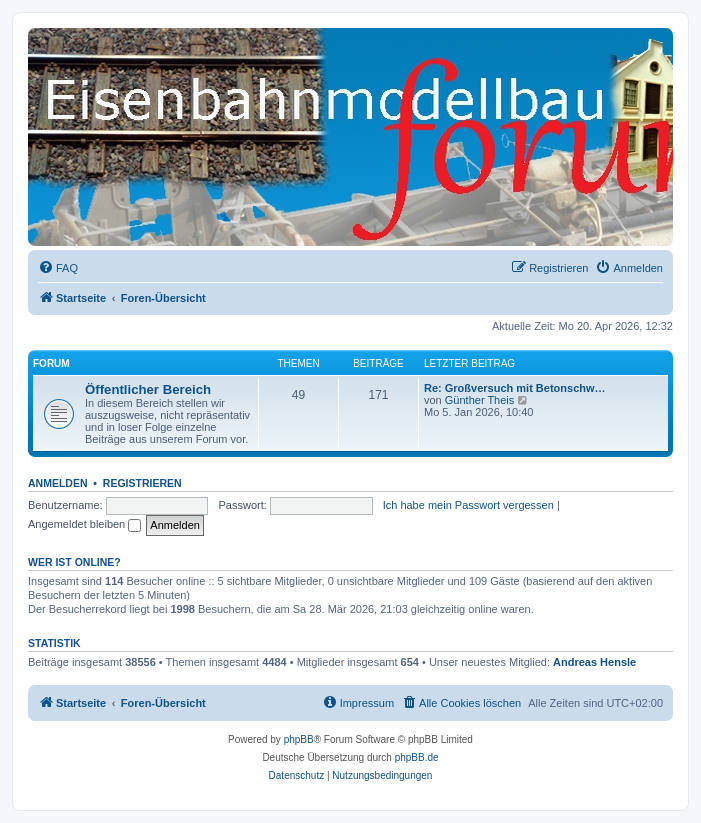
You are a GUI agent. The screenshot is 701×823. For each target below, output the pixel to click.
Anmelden (58, 483)
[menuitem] (58, 268)
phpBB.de (417, 757)
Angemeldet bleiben (84, 524)
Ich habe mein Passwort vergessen (468, 505)
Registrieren (142, 483)
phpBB (299, 739)
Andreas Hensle (594, 662)
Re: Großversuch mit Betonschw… (515, 388)
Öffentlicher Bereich (148, 389)
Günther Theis (480, 400)
